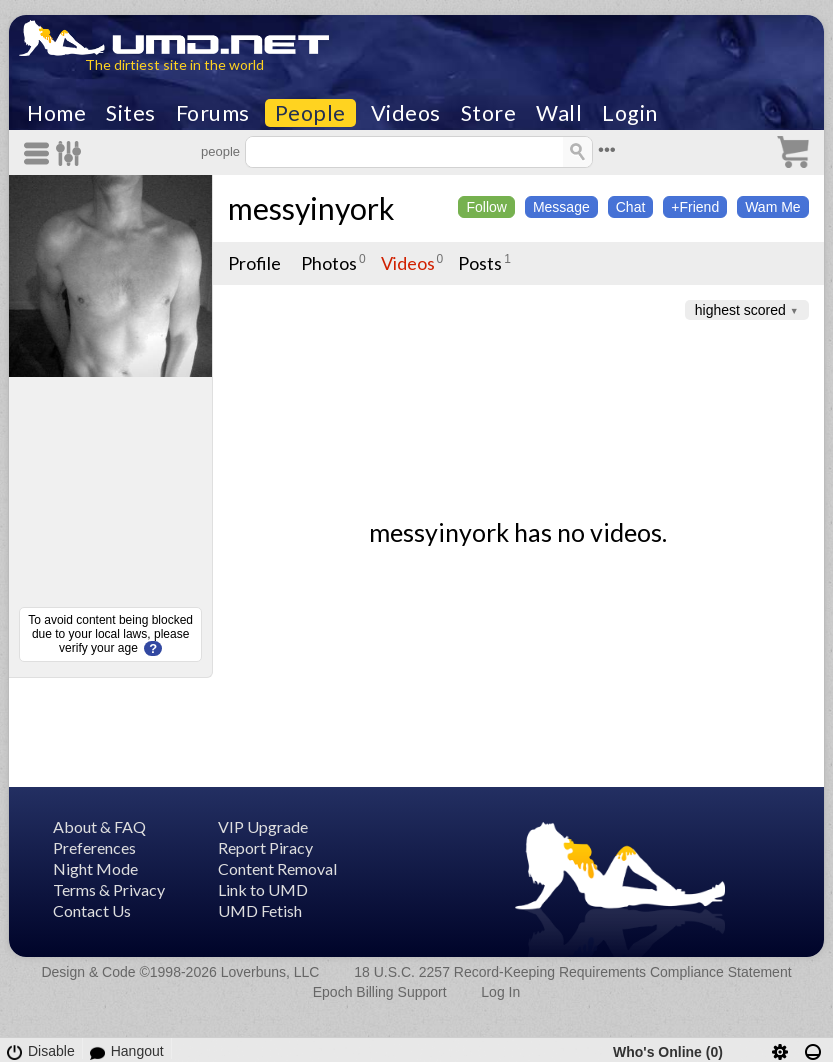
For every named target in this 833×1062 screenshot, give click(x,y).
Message (561, 207)
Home (56, 113)
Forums (213, 113)
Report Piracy (265, 847)
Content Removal (277, 868)
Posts (480, 263)
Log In (500, 992)
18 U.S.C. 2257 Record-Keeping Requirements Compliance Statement (572, 972)
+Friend (695, 207)
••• (607, 149)
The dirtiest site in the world (174, 64)
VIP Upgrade (263, 826)
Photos (329, 263)
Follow (486, 207)
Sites (131, 113)
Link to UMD (263, 889)
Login (630, 113)
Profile (254, 263)
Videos (406, 113)
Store (489, 113)
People (310, 113)
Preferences (94, 847)
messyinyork (311, 208)
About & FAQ (99, 826)
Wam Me (772, 207)
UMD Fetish (260, 910)
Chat (631, 207)
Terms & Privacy (109, 889)
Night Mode (95, 868)
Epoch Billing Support (380, 992)
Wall (559, 113)
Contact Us (92, 910)
